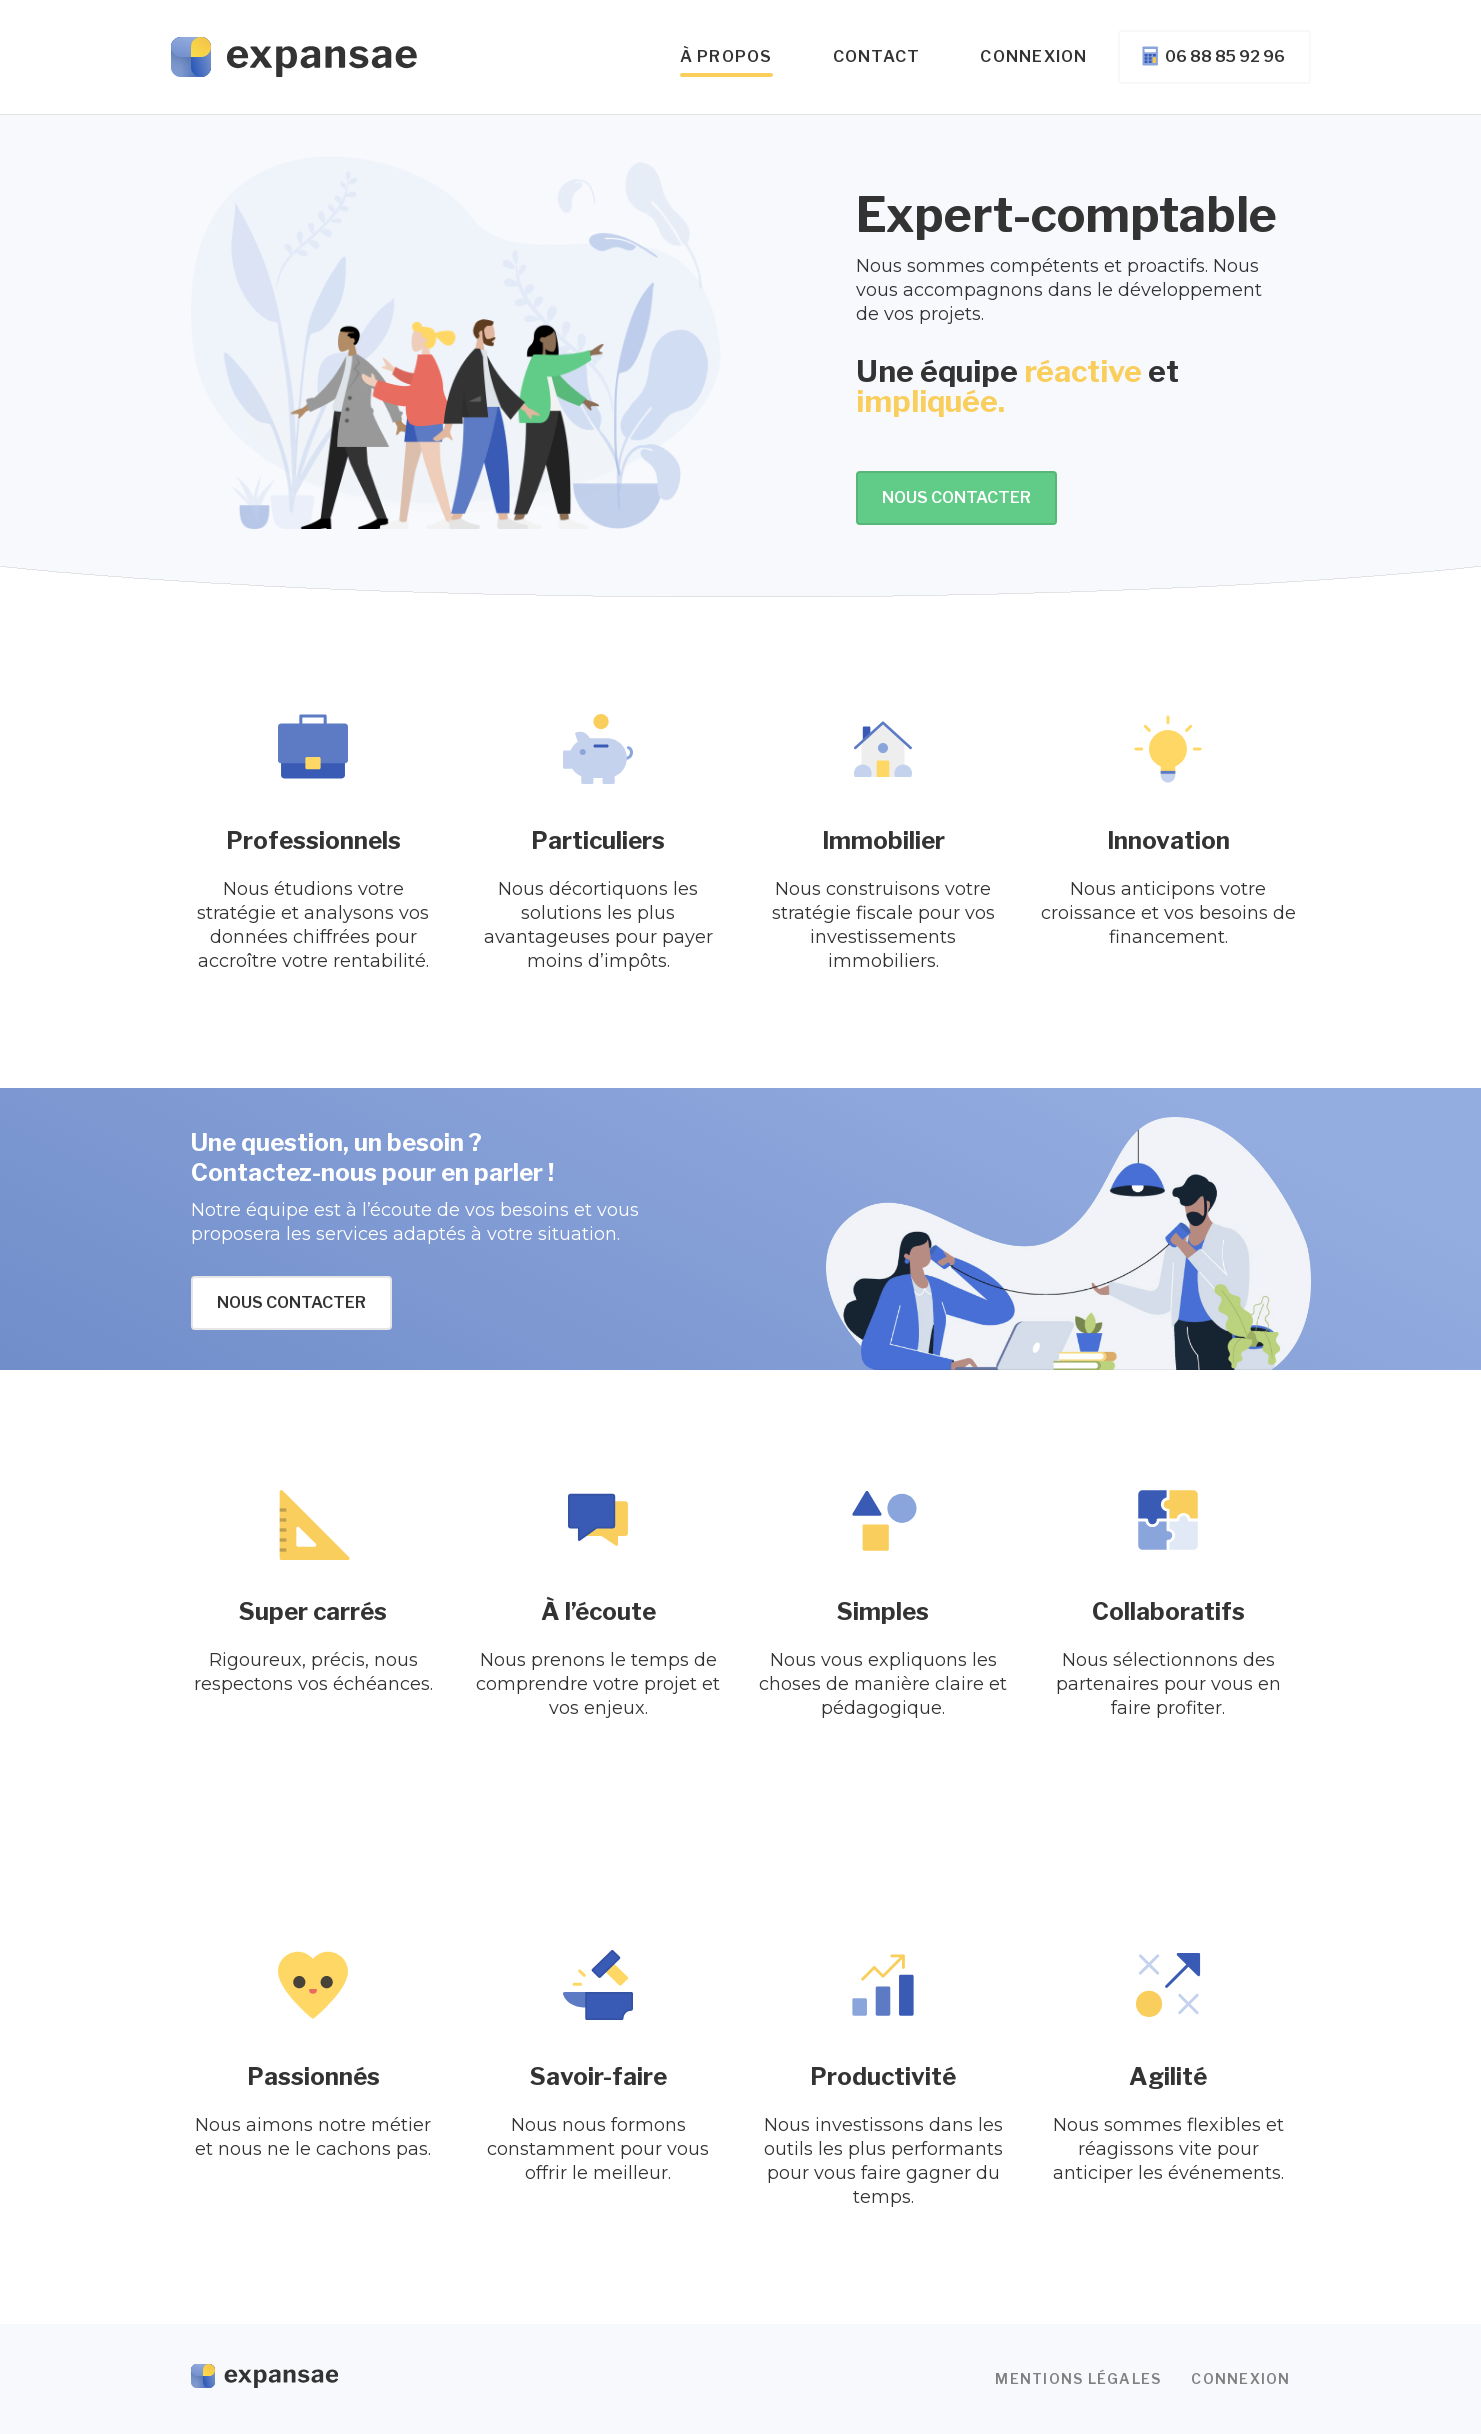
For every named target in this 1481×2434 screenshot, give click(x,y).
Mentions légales (1078, 2378)
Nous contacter (956, 497)
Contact (877, 56)
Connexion (1033, 56)
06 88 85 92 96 (1212, 56)
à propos (726, 56)
